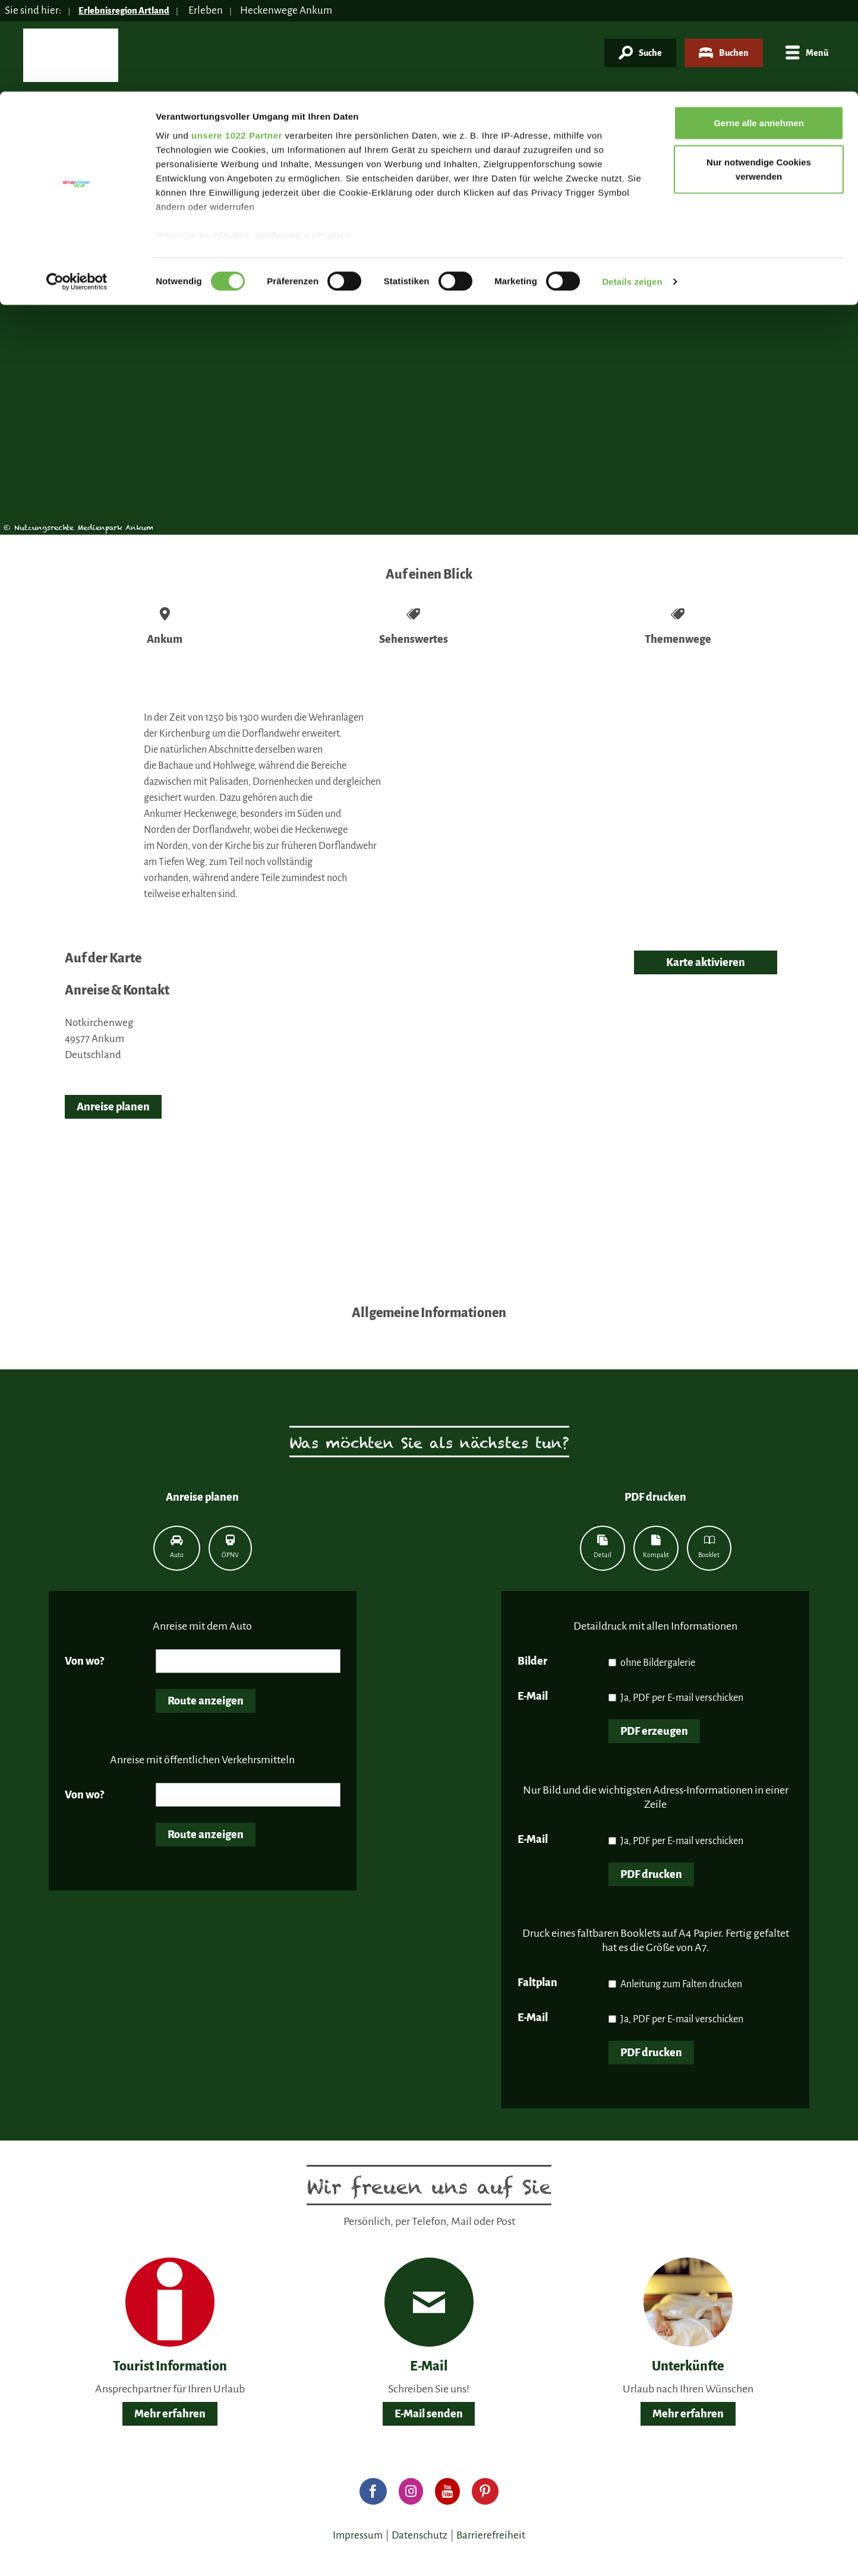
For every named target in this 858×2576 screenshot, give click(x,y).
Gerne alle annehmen (759, 31)
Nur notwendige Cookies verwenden (758, 77)
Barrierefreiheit (490, 2535)
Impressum (358, 2535)
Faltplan (537, 1982)
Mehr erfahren (170, 2414)
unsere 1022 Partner (236, 43)
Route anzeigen (206, 1701)
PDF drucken (651, 1874)
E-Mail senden (429, 2414)
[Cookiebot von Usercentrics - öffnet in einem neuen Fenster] (77, 190)
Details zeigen (632, 190)
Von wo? (84, 1661)
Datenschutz (419, 2535)
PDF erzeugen (654, 1731)
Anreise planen (113, 1107)
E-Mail (533, 1696)
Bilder (532, 1661)
